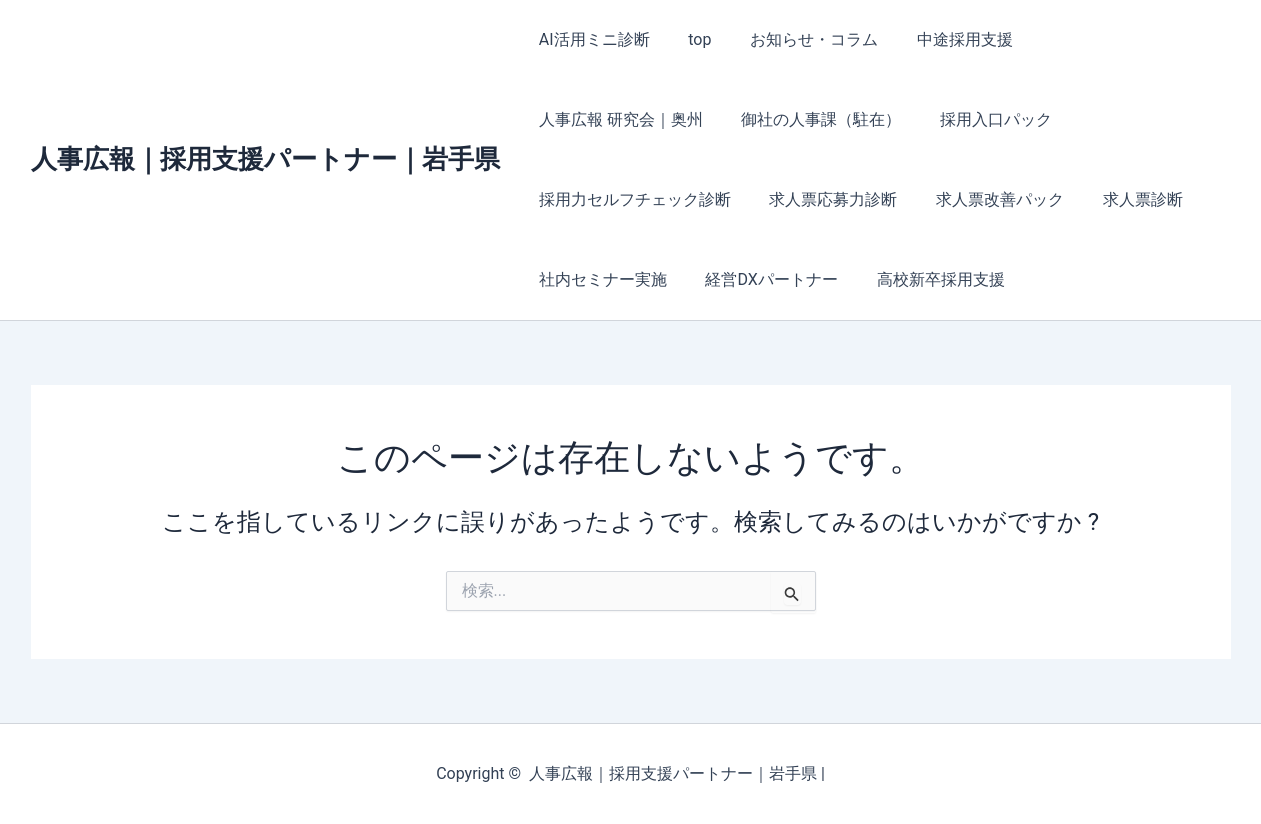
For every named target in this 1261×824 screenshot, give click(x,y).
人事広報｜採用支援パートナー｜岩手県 (265, 159)
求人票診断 (896, 199)
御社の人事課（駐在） (616, 119)
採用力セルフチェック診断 (968, 119)
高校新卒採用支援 (764, 279)
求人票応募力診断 (600, 199)
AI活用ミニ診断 (591, 39)
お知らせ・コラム (797, 39)
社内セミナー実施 (1032, 199)
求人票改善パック (760, 199)
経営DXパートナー (602, 279)
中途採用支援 (941, 39)
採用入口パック (784, 119)
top (689, 39)
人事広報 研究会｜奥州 (1103, 39)
